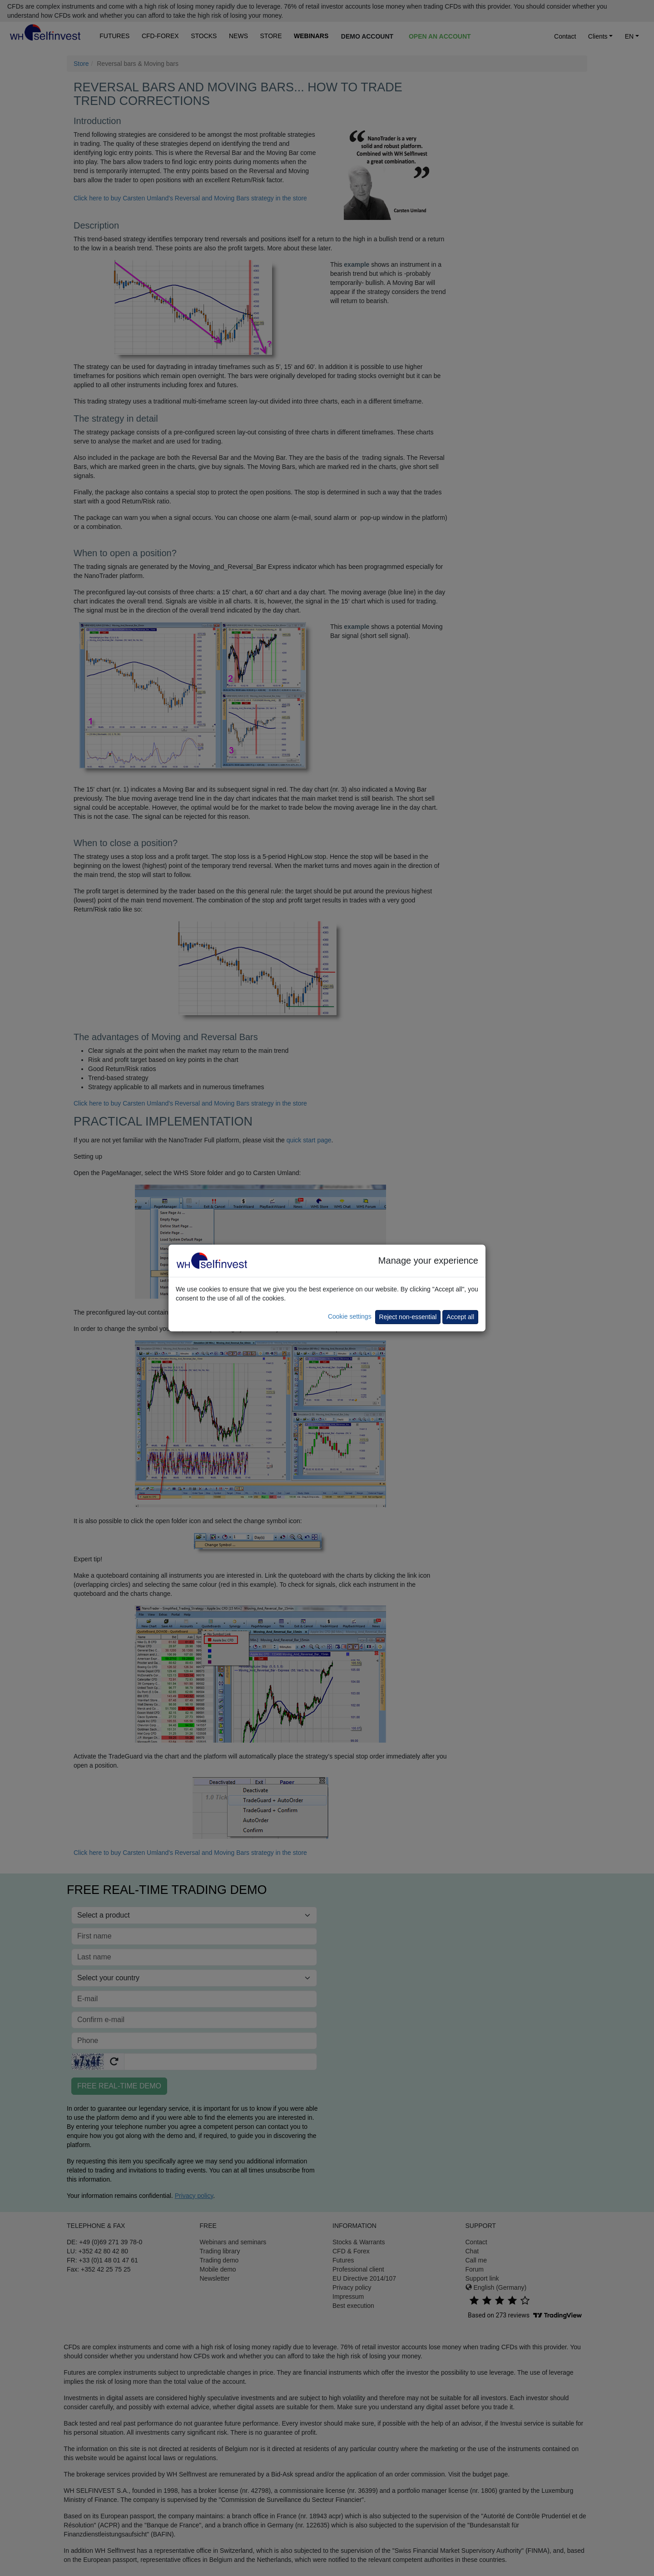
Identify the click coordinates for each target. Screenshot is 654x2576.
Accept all (460, 1316)
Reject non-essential (408, 1316)
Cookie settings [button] (350, 1316)
